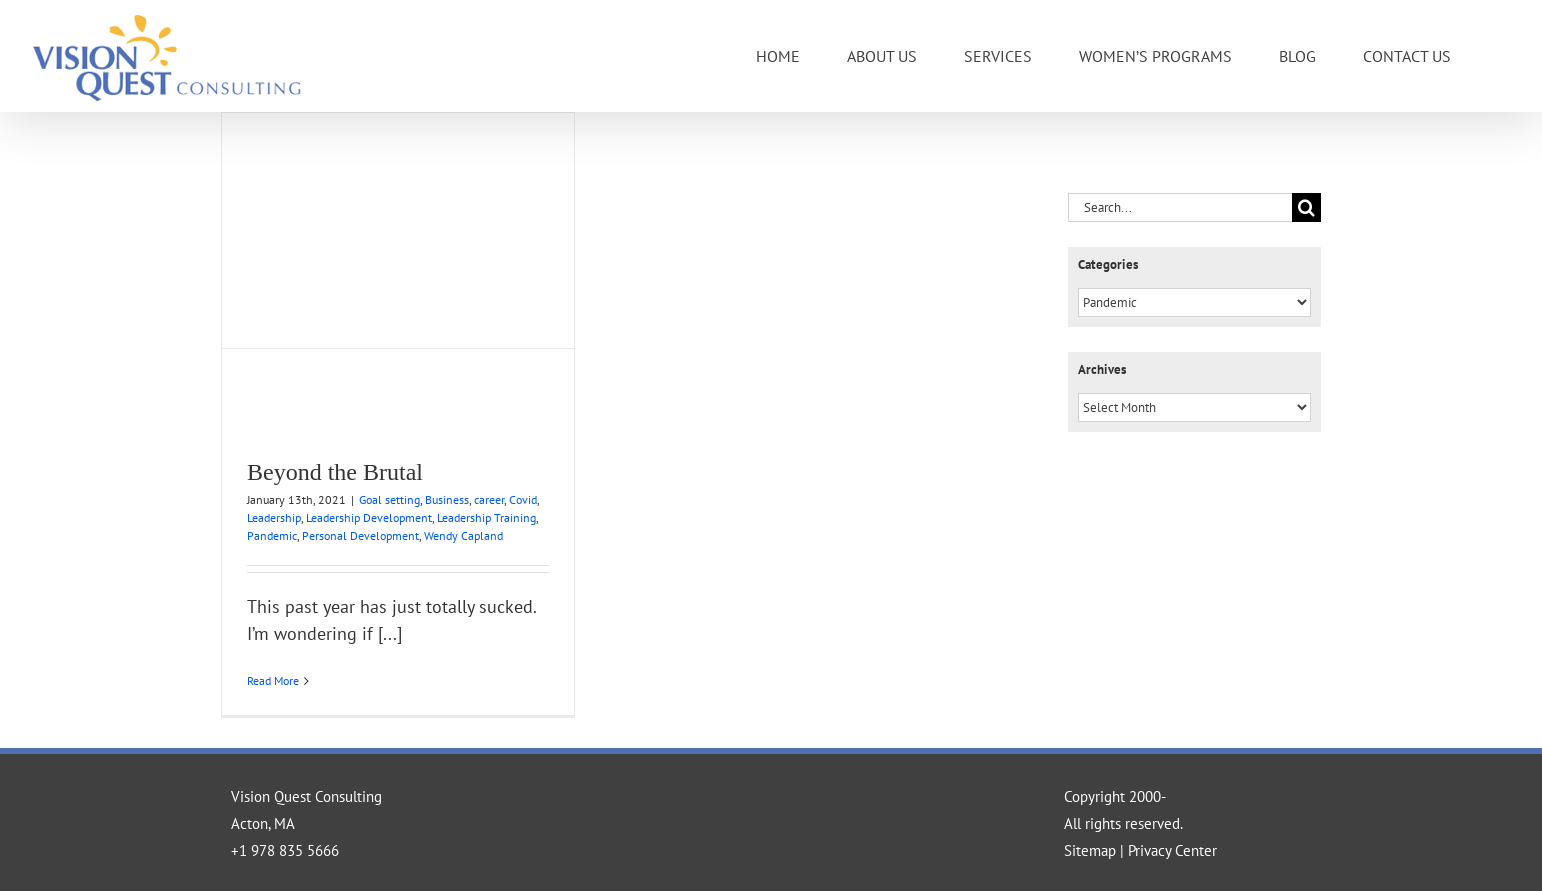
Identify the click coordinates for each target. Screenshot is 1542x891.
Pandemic (272, 535)
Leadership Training (486, 517)
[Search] (1306, 207)
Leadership (274, 517)
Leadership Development (369, 517)
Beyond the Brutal (335, 472)
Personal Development (360, 535)
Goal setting (389, 499)
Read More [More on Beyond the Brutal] (273, 680)
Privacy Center (1172, 850)
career (489, 499)
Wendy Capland (463, 535)
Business (447, 499)
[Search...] (1180, 207)
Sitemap (1090, 850)
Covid (523, 499)
